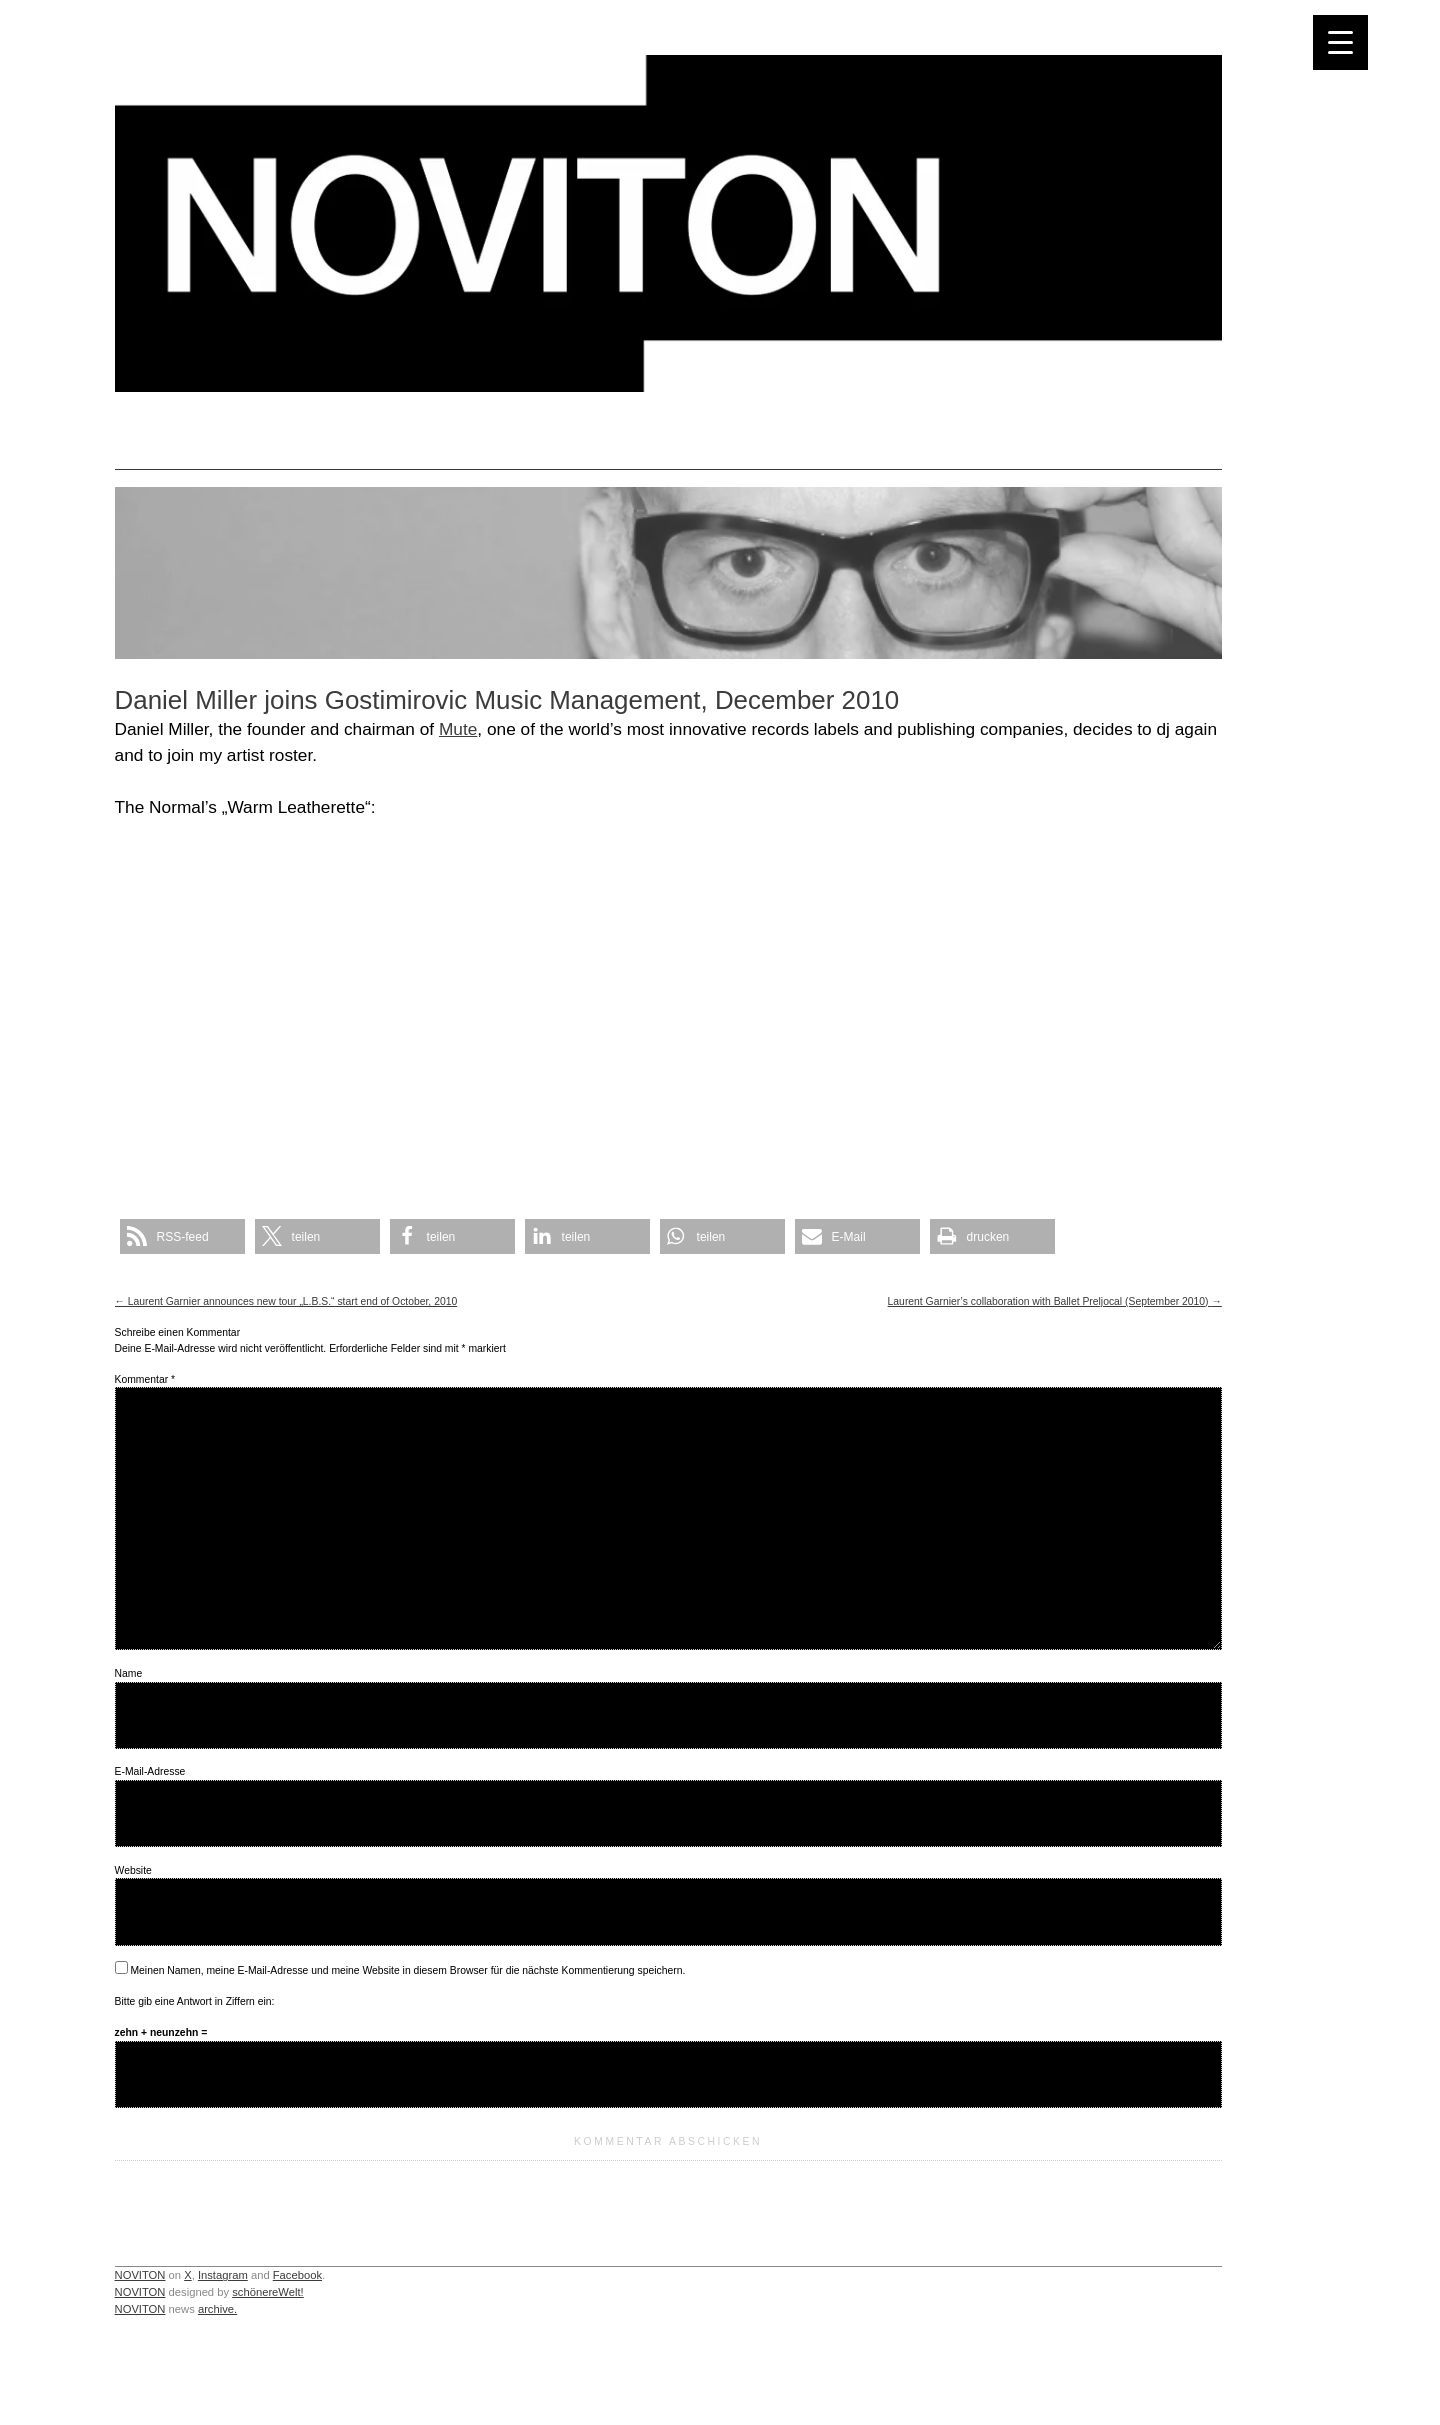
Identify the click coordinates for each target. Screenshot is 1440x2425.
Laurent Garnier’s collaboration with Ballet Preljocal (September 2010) (1055, 1301)
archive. (217, 2309)
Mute (458, 729)
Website (133, 1870)
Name (129, 1673)
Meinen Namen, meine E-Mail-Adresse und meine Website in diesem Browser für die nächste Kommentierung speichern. (407, 1970)
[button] (182, 1236)
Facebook (297, 2275)
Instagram (223, 2275)
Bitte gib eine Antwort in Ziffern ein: (195, 2001)
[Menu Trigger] (1340, 42)
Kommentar (145, 1379)
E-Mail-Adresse (150, 1771)
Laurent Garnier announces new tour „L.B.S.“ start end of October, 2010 (286, 1301)
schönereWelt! (268, 2292)
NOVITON (140, 2275)
